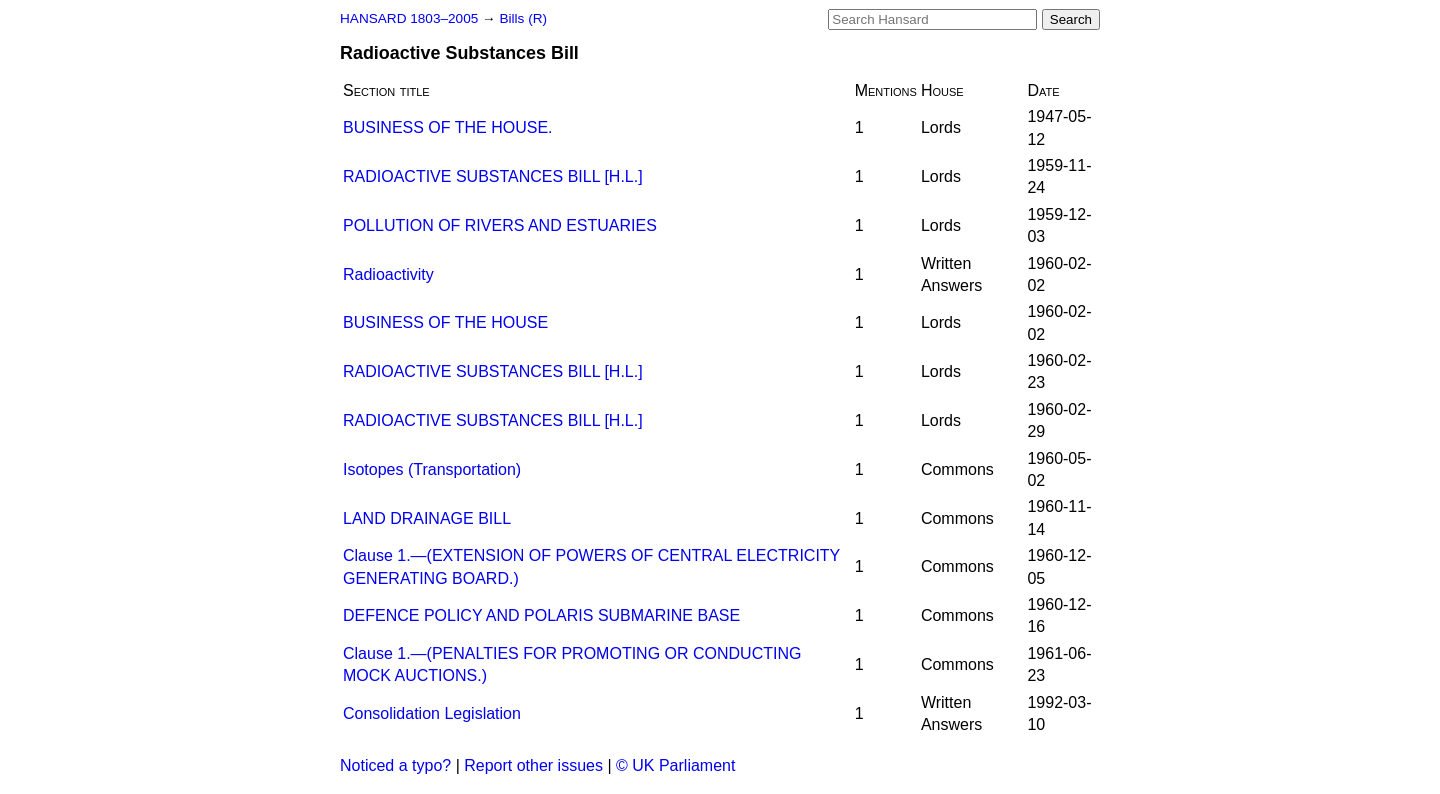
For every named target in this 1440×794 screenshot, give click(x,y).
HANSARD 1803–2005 (409, 18)
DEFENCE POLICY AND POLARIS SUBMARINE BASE (541, 615)
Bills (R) (523, 18)
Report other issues (533, 765)
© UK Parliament (675, 765)
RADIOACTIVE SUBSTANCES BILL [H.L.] (493, 176)
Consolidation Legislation (432, 713)
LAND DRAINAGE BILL (427, 518)
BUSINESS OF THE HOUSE (445, 322)
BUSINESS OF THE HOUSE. (448, 127)
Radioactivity (388, 274)
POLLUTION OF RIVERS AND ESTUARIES (500, 225)
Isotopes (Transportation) (432, 469)
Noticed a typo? (395, 765)
